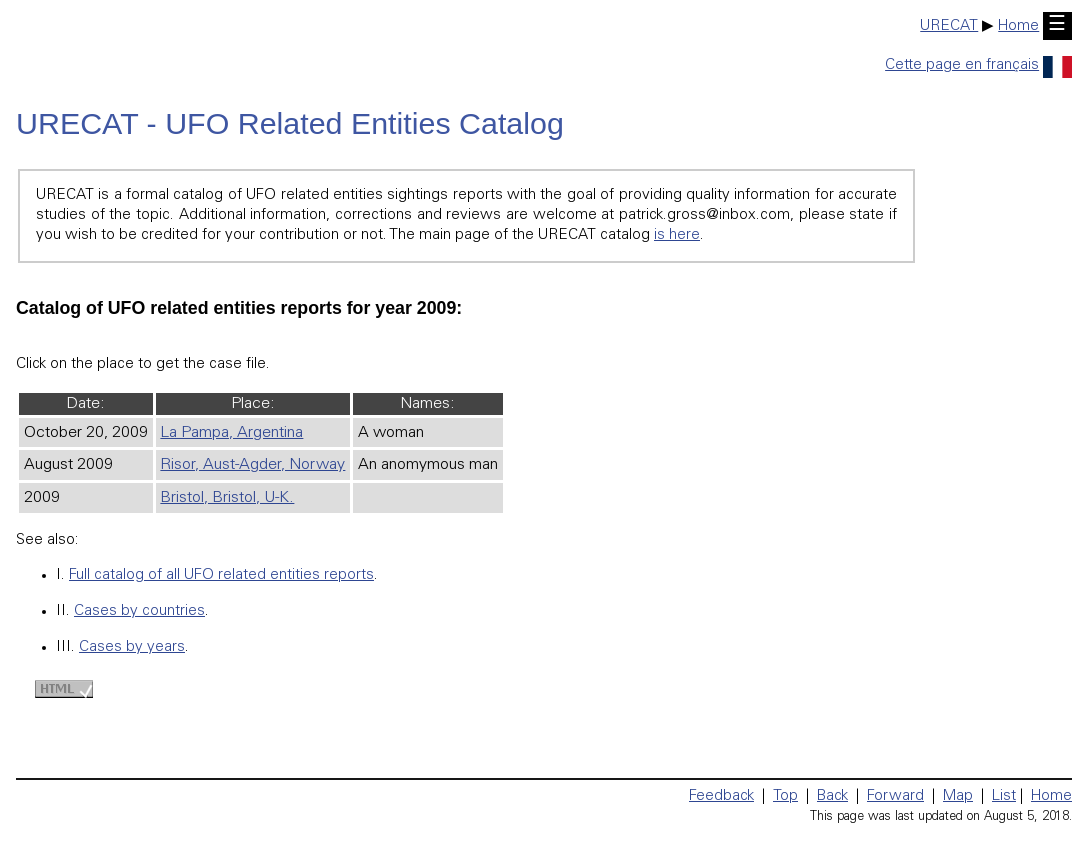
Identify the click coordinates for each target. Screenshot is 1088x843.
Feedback (721, 796)
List (1004, 796)
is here (677, 235)
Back (832, 796)
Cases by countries (139, 611)
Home (1018, 26)
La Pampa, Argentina (231, 433)
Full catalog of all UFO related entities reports (221, 575)
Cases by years (132, 647)
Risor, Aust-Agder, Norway (252, 465)
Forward (895, 796)
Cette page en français (978, 65)
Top (785, 796)
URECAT (949, 26)
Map (958, 796)
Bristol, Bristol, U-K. (227, 498)
